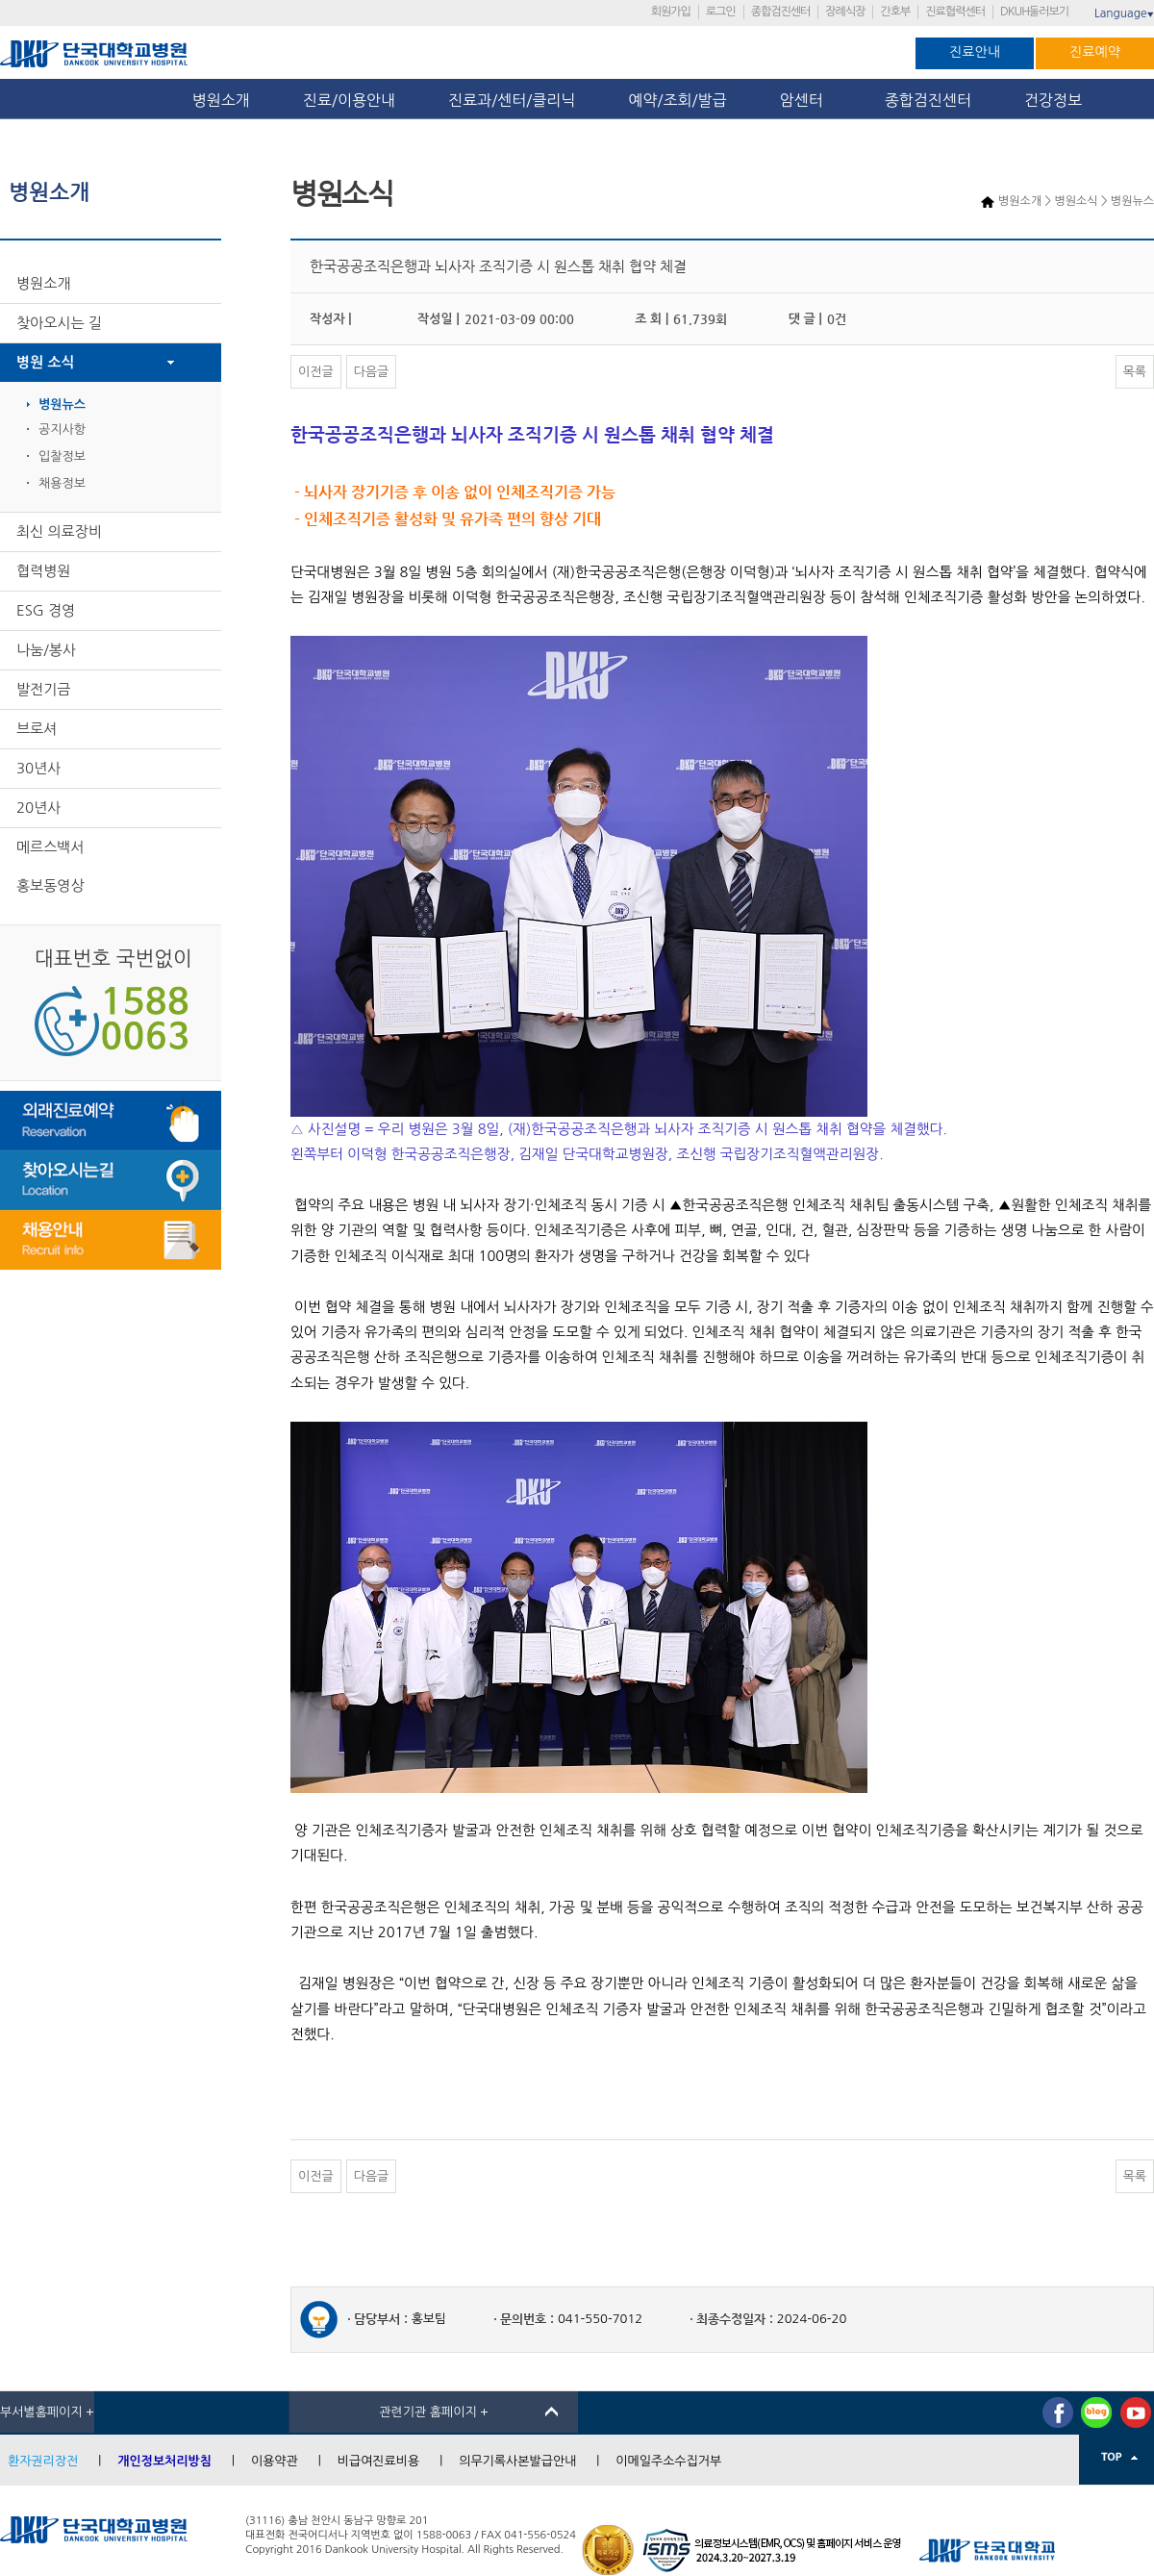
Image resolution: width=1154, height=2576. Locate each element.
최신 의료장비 (59, 531)
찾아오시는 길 (59, 323)
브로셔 (36, 728)
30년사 (38, 768)
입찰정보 (62, 456)
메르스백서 (50, 847)
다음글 (371, 372)
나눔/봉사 (46, 650)
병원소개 (221, 100)
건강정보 (1053, 100)
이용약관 (274, 2461)
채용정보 (62, 483)
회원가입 (670, 11)
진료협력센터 (955, 11)
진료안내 (974, 52)
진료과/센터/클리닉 (511, 100)
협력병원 (43, 571)
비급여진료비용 (379, 2461)
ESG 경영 (45, 610)
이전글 (316, 372)
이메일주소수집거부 (668, 2461)
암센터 (806, 100)
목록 (1134, 372)
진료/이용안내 (349, 100)
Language (1124, 13)
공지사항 (62, 429)
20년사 (38, 807)
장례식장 (845, 11)
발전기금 (43, 689)
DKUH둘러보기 (1034, 11)
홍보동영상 (50, 885)
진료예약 (1094, 52)
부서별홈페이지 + (47, 2412)
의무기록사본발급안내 (517, 2461)
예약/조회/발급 (677, 100)
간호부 (895, 11)
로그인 (721, 11)
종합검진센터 (781, 11)
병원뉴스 (62, 404)
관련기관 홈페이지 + (434, 2412)
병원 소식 (45, 362)
